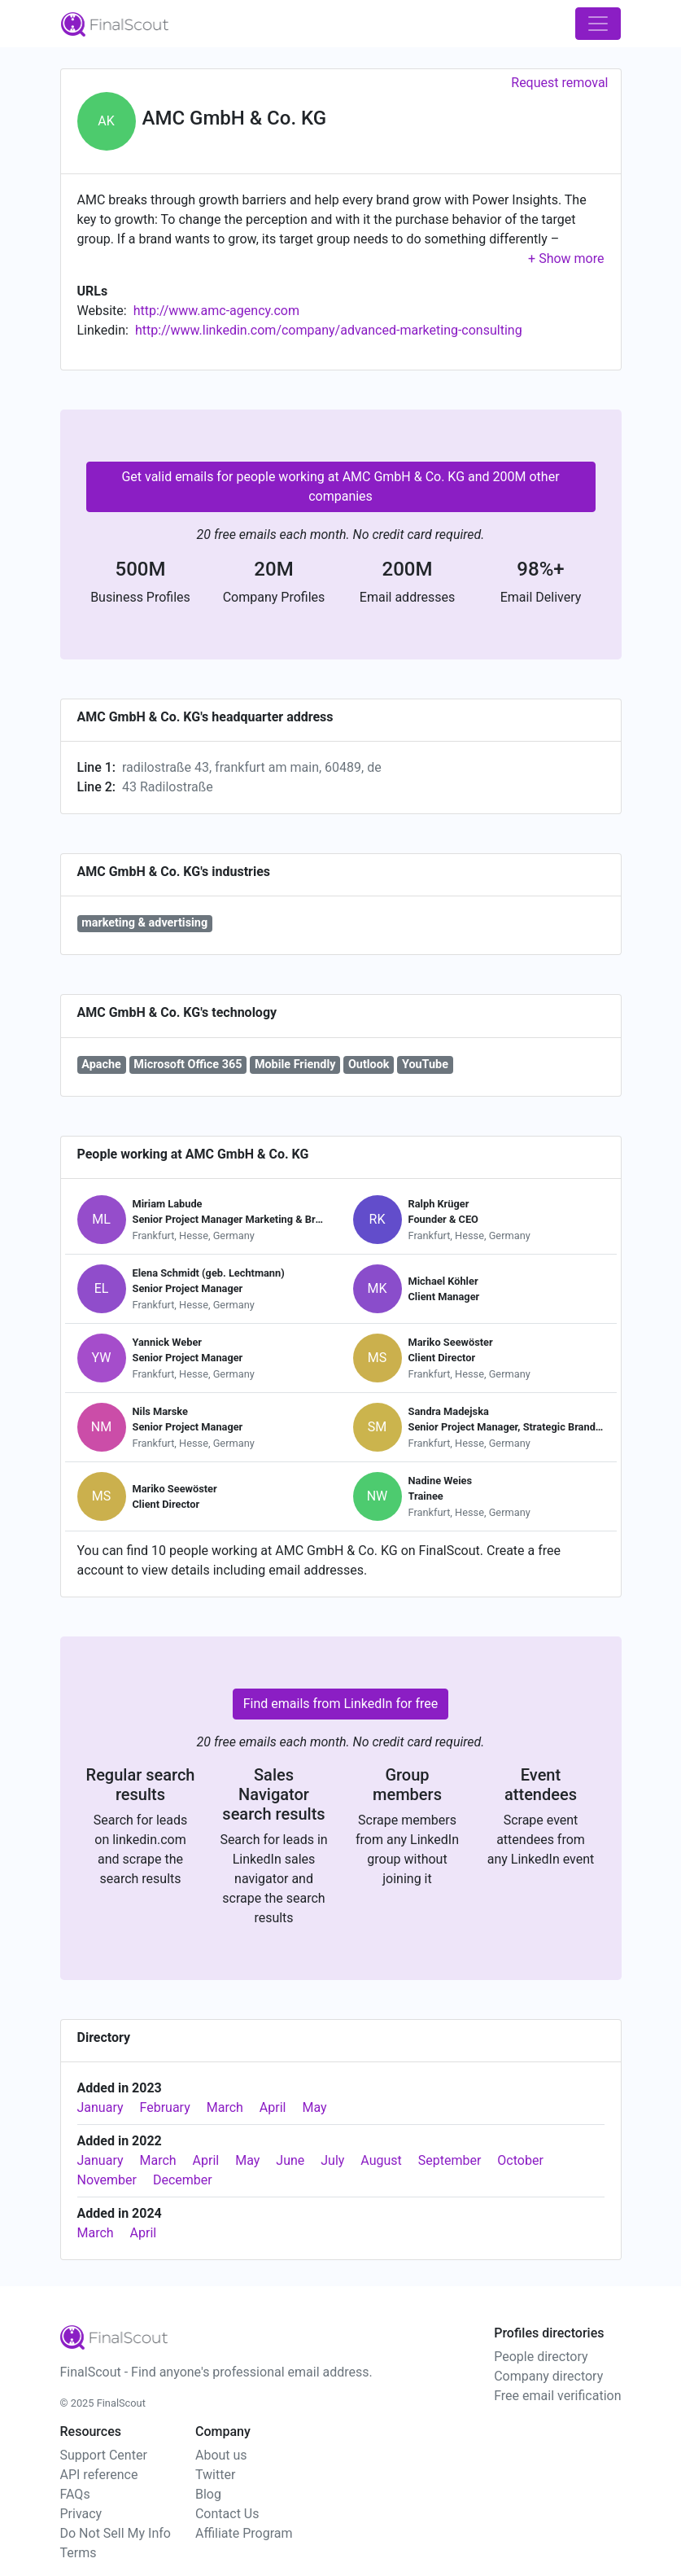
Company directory (548, 2376)
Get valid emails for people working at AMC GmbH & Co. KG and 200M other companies (340, 486)
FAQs (75, 2494)
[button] (566, 258)
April (273, 2107)
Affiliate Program (244, 2533)
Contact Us (227, 2513)
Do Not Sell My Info (115, 2533)
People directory (540, 2356)
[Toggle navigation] (598, 23)
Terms (78, 2553)
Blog (208, 2494)
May (314, 2107)
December (182, 2180)
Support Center (103, 2455)
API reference (99, 2474)
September (450, 2160)
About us (221, 2455)
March (225, 2107)
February (165, 2107)
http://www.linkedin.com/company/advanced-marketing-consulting (328, 330)
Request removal (559, 82)
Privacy (81, 2513)
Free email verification (557, 2395)
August (380, 2160)
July (332, 2160)
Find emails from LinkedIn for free (341, 1703)
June (290, 2160)
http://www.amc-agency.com (216, 310)
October (520, 2160)
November (107, 2180)
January (100, 2107)
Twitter (215, 2474)
